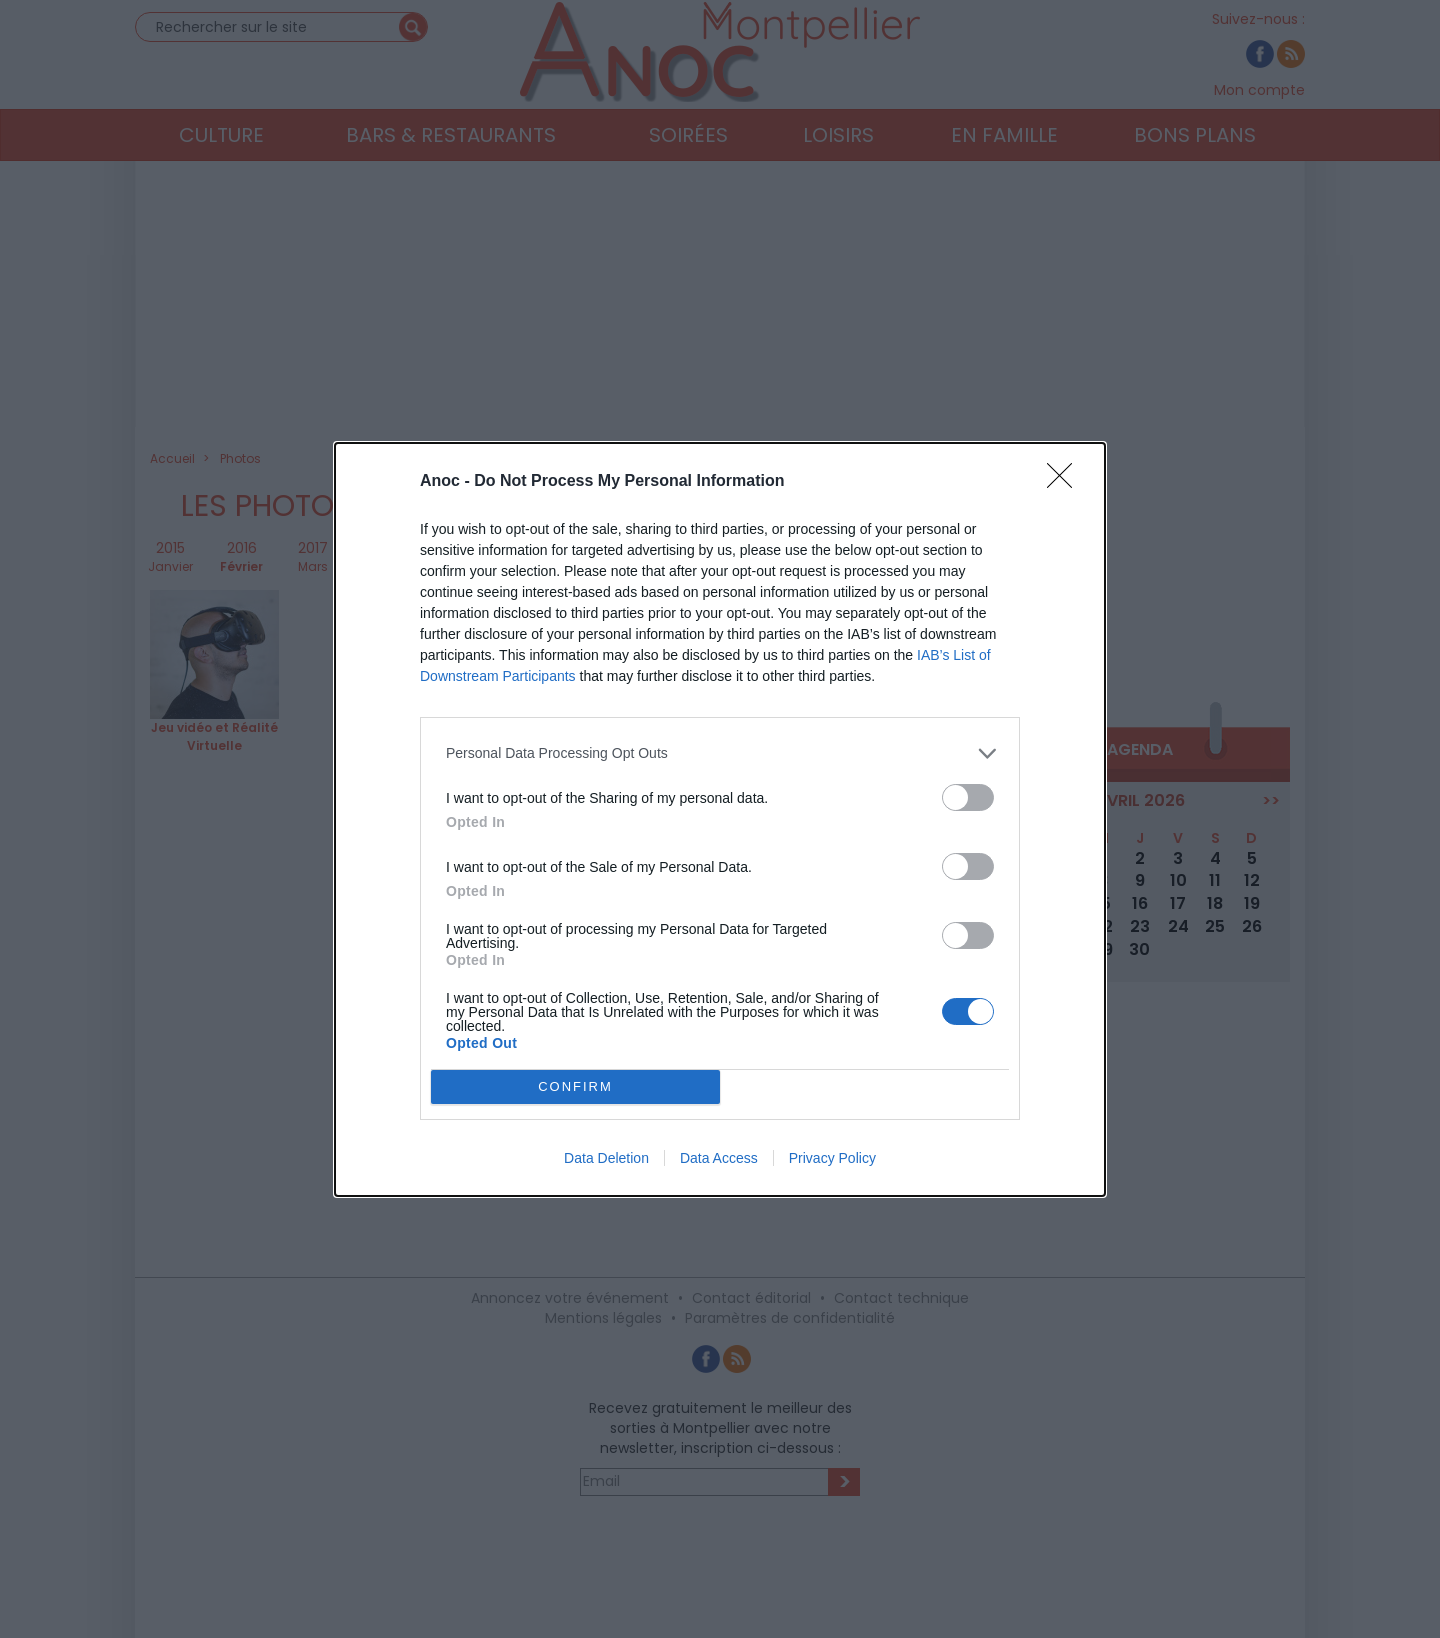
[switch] (968, 796)
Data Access (719, 1158)
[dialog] (720, 818)
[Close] (1066, 481)
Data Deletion (606, 1158)
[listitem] (720, 752)
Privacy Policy (832, 1158)
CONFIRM (575, 1085)
